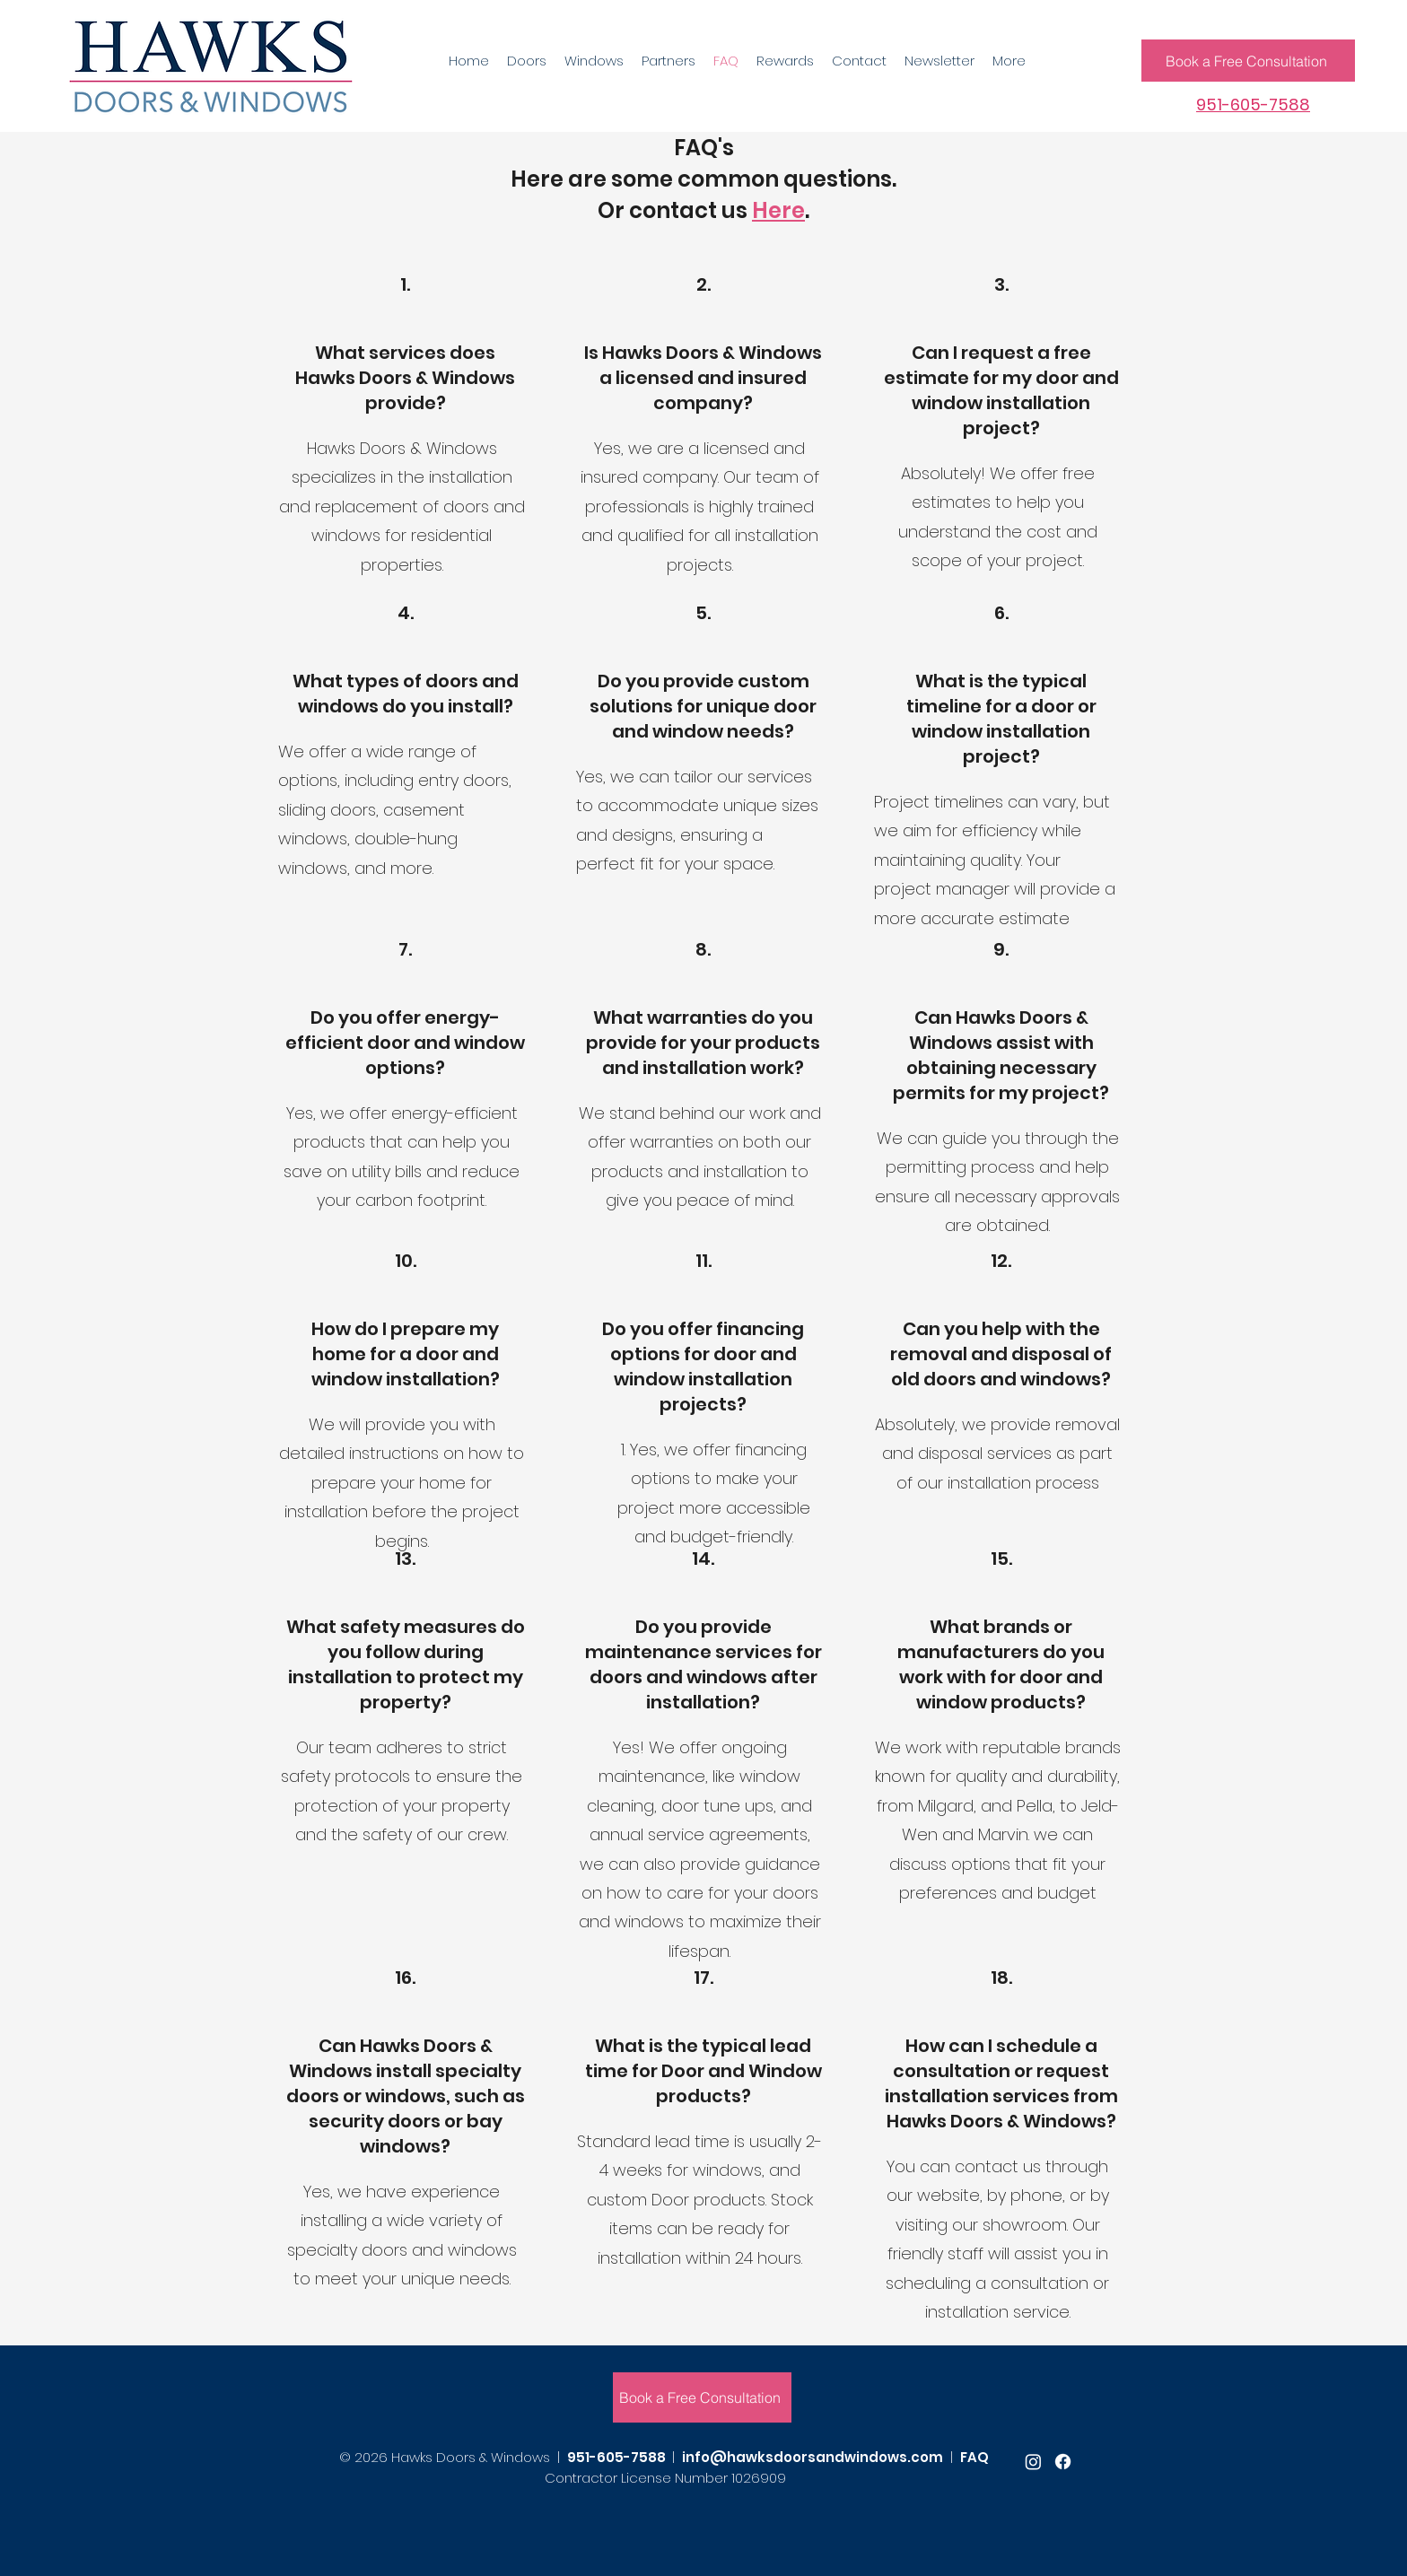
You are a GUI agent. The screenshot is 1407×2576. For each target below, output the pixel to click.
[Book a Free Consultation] (1248, 60)
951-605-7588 (616, 2457)
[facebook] (1063, 2461)
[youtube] (1033, 2461)
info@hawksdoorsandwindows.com (812, 2457)
